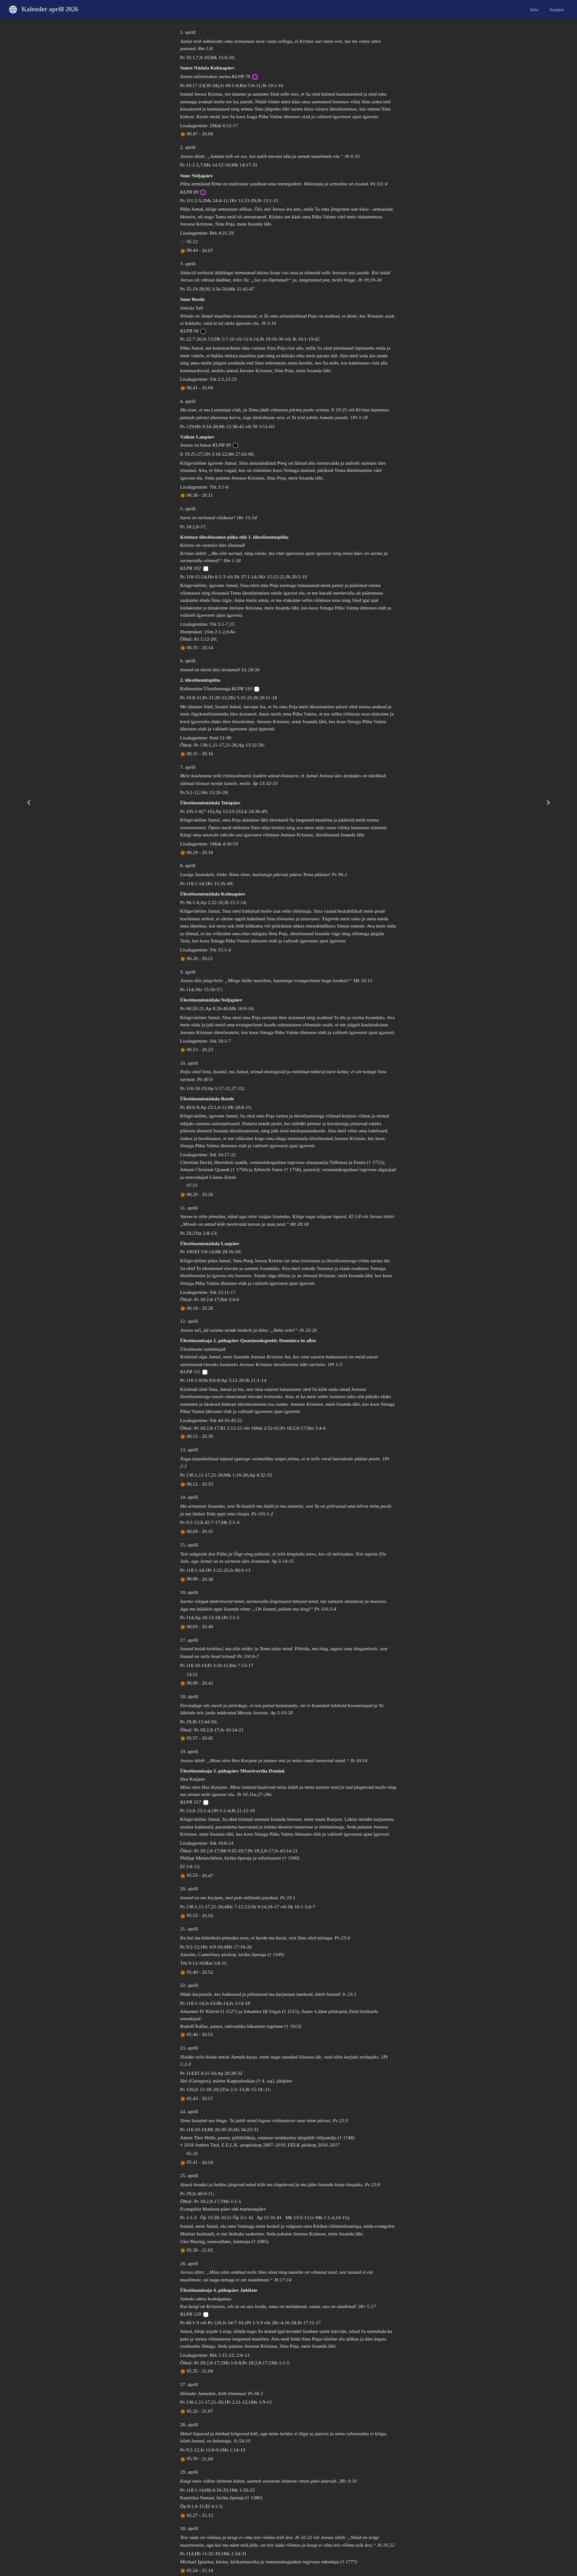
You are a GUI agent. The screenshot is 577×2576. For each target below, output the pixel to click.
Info (534, 9)
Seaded (557, 9)
